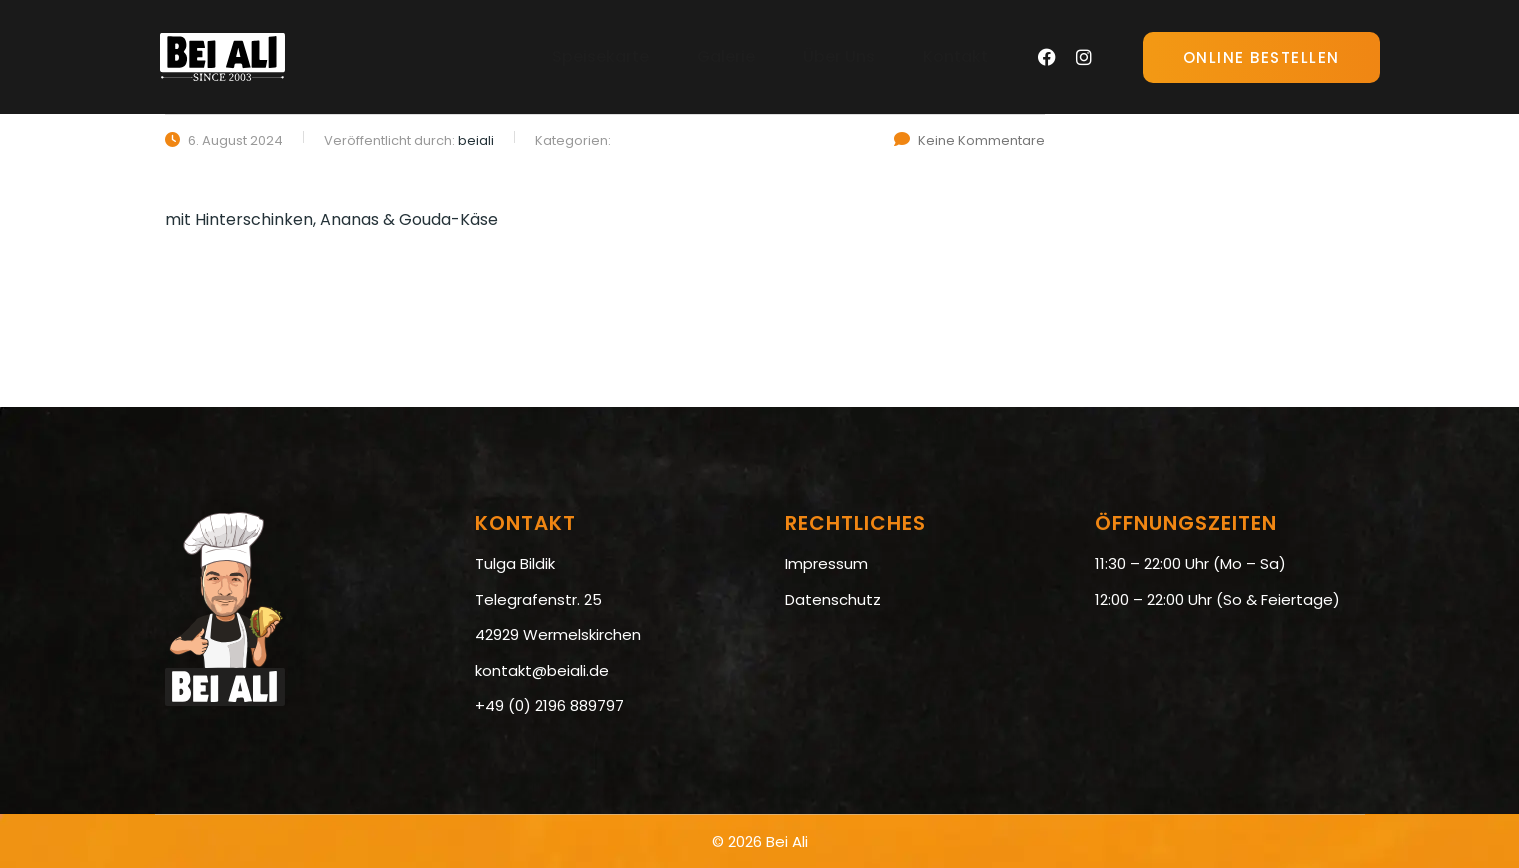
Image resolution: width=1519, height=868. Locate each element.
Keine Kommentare (969, 140)
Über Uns (839, 56)
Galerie (726, 56)
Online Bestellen (1261, 57)
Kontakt (955, 56)
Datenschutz (833, 599)
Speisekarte (600, 56)
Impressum (826, 563)
